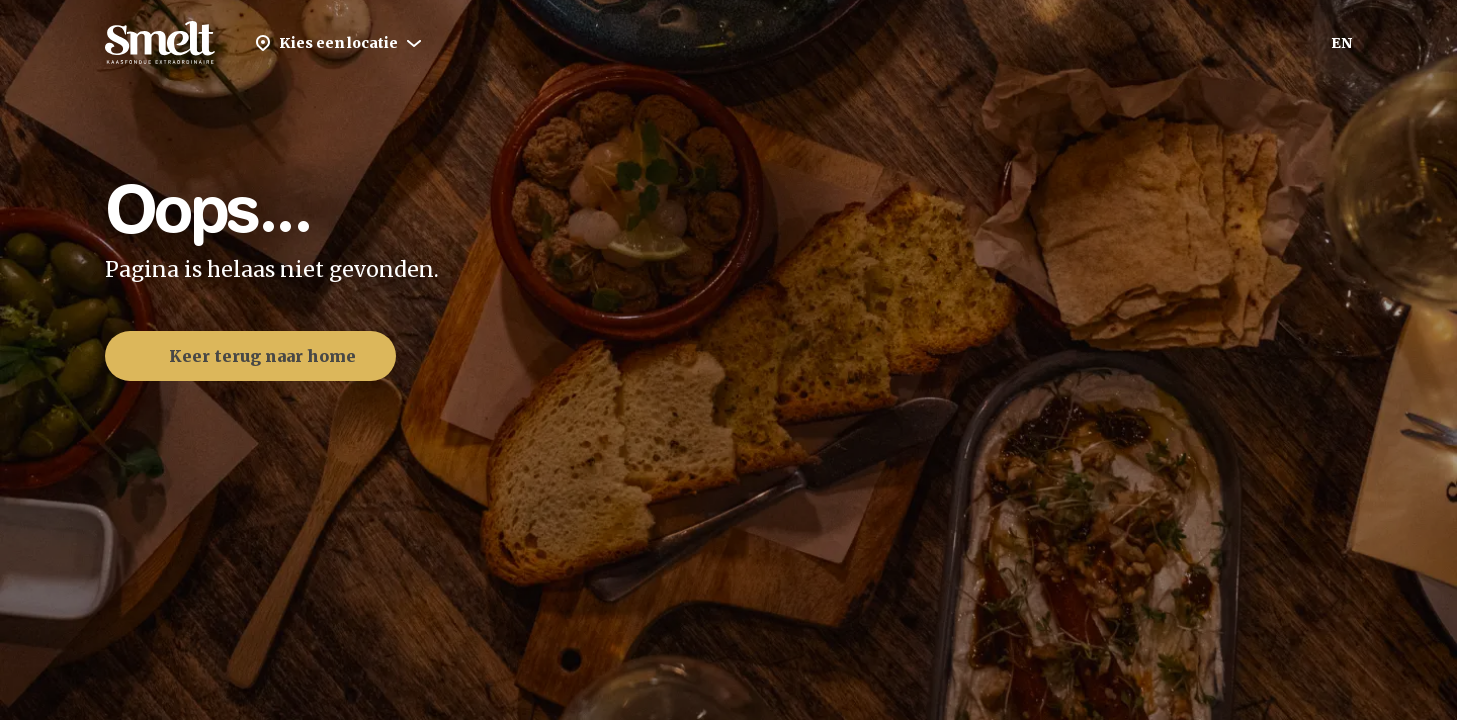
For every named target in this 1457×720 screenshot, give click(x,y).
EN (1342, 43)
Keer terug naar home (246, 356)
